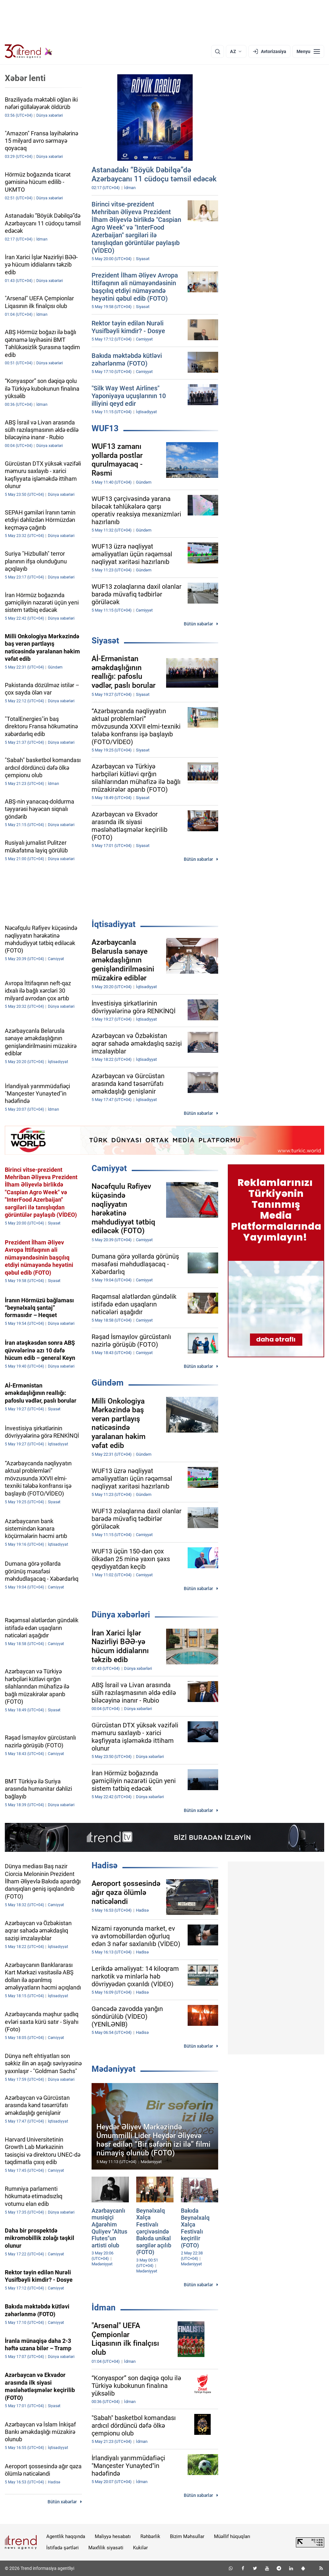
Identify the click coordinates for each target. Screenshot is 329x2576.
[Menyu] (308, 51)
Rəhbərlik (150, 2536)
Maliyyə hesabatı (113, 2536)
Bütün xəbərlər (198, 623)
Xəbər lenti (25, 78)
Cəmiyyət (109, 1168)
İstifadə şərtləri (62, 2548)
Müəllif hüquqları (232, 2536)
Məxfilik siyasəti (105, 2548)
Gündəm (108, 1383)
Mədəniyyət (114, 2069)
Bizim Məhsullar (187, 2536)
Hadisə (105, 1865)
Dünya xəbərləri (121, 1614)
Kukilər (140, 2548)
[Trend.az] (28, 51)
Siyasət (105, 640)
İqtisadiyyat (114, 924)
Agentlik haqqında (65, 2536)
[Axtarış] (217, 51)
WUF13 (105, 428)
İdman (104, 2307)
